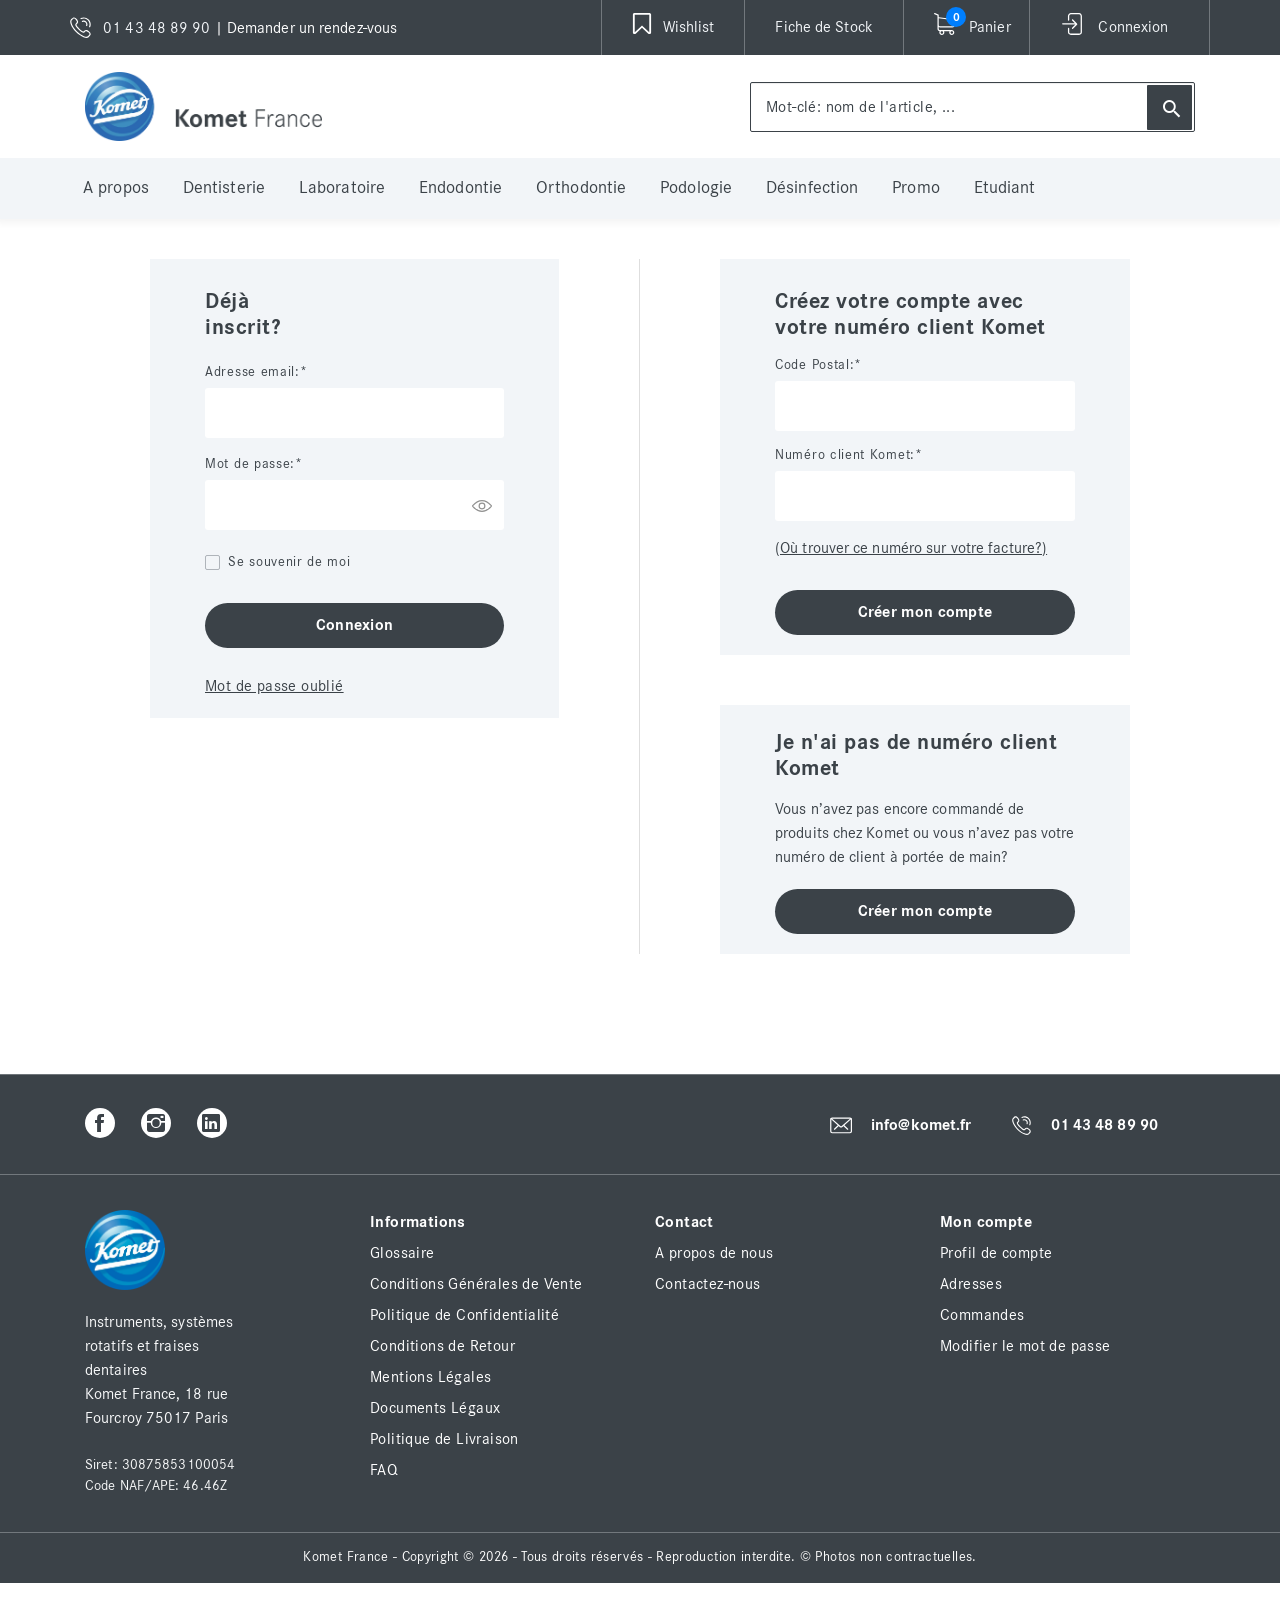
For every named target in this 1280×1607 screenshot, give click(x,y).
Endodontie (460, 188)
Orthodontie (581, 188)
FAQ (384, 1470)
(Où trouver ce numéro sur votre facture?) (911, 548)
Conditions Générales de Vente (476, 1284)
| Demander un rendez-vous (306, 28)
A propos (116, 188)
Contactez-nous (708, 1284)
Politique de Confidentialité (464, 1315)
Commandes (982, 1315)
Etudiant (1005, 188)
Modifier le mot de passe (1025, 1346)
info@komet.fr (921, 1125)
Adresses (971, 1284)
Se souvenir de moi (289, 562)
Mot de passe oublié (274, 686)
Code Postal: (814, 365)
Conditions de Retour (442, 1346)
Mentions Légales (430, 1377)
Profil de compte (996, 1253)
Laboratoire (342, 188)
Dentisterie (224, 188)
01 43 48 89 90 (1104, 1126)
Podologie (696, 188)
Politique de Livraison (444, 1439)
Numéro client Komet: (845, 455)
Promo (916, 188)
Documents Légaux (435, 1408)
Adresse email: (252, 372)
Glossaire (402, 1253)
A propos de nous (714, 1253)
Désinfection (812, 188)
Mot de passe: (250, 464)
